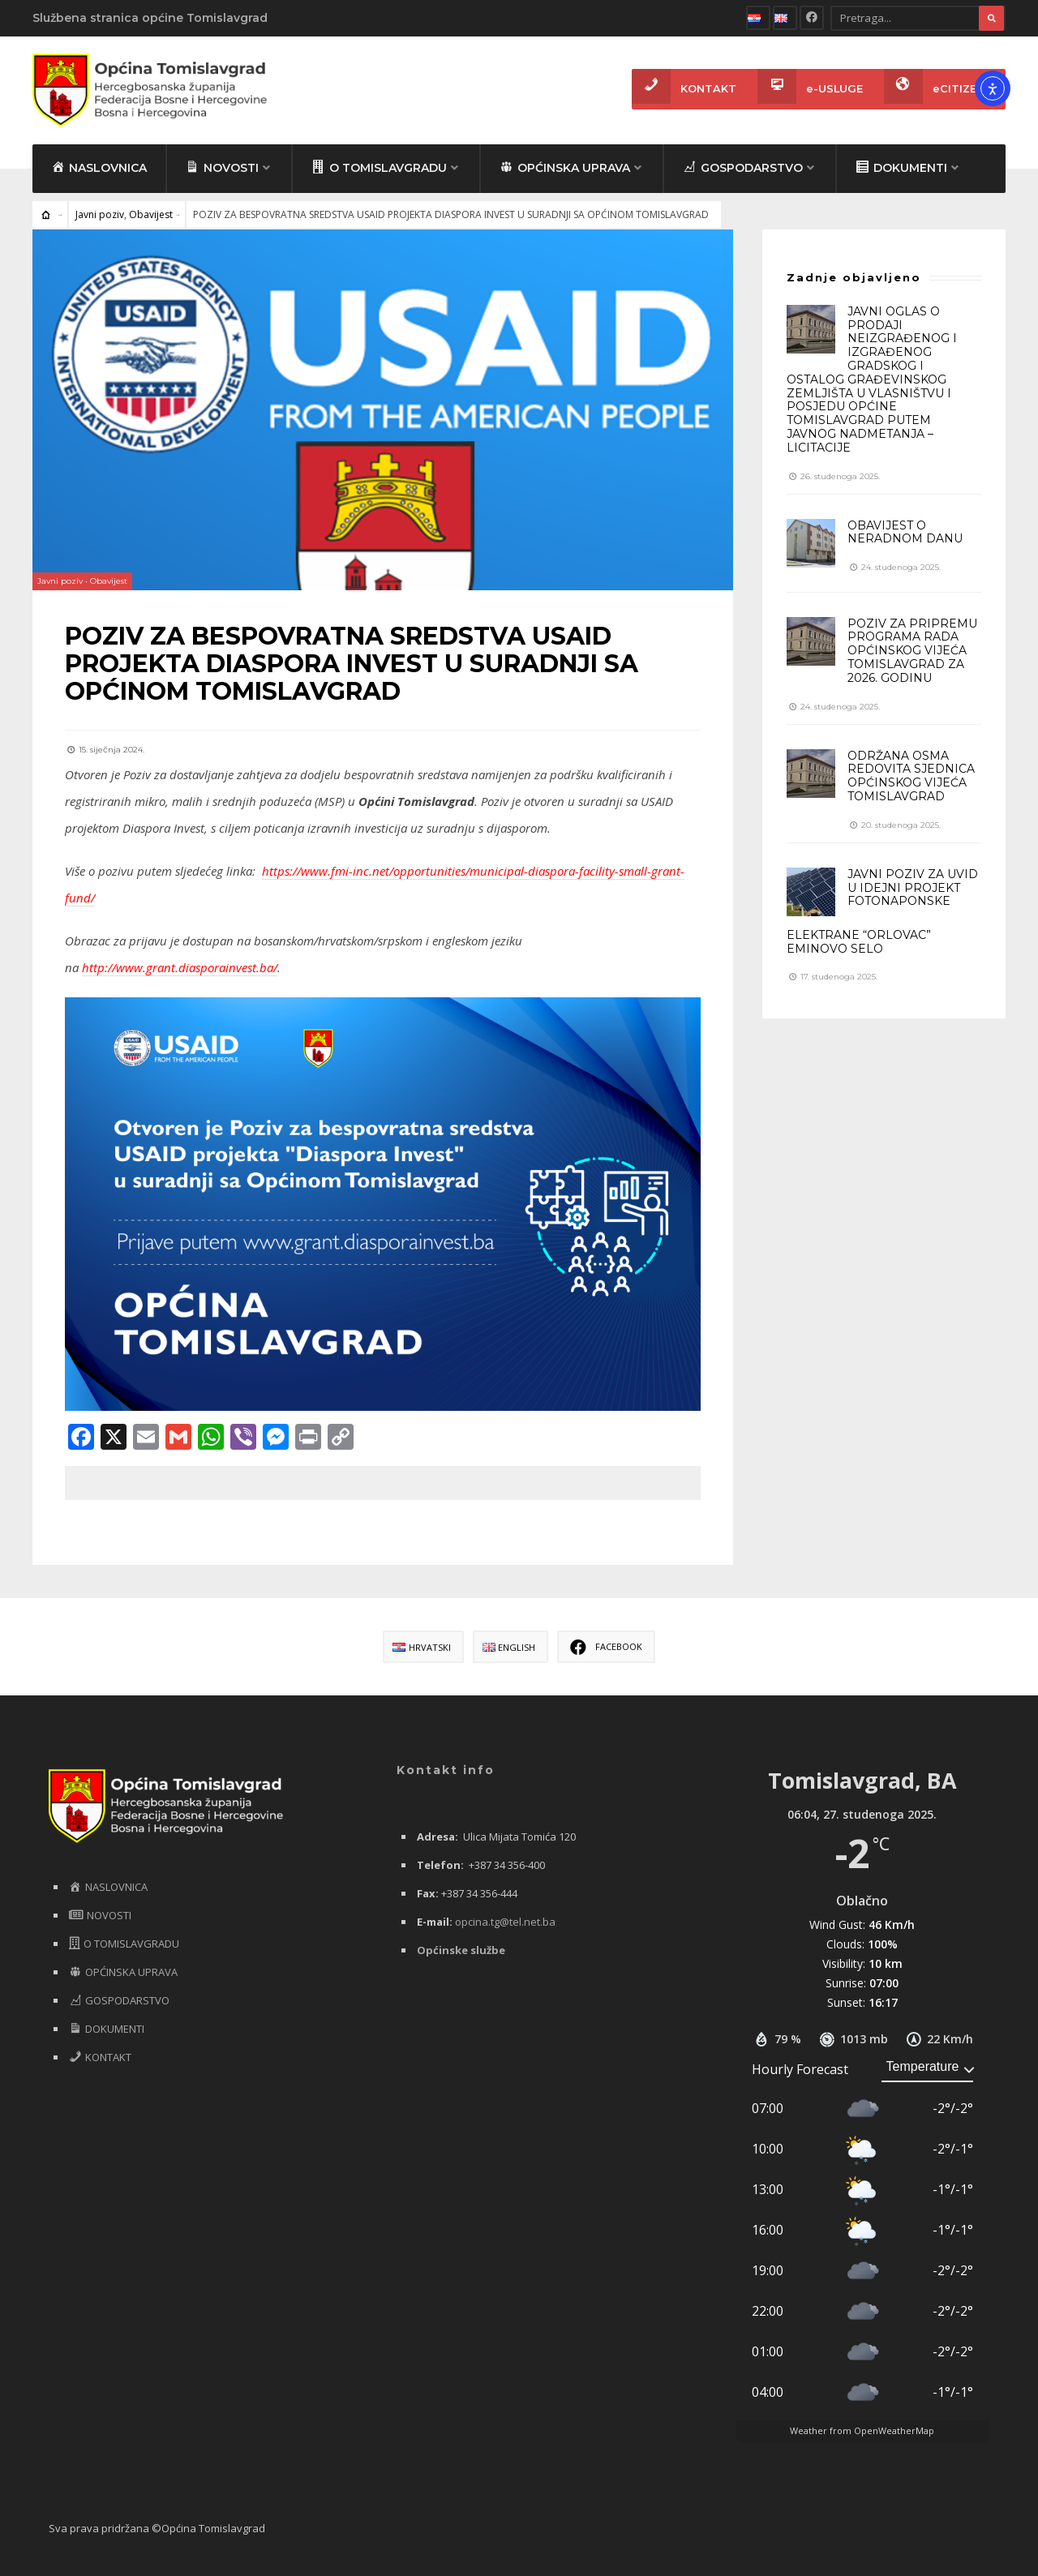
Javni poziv (99, 214)
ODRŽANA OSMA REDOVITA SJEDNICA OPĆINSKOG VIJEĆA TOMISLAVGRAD (911, 776)
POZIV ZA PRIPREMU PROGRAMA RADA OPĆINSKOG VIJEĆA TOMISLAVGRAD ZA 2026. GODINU (912, 650)
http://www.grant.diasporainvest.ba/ (179, 967)
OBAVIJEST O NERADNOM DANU (905, 532)
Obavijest (151, 214)
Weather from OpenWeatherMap (862, 2430)
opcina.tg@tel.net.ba (505, 1921)
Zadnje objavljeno (854, 277)
